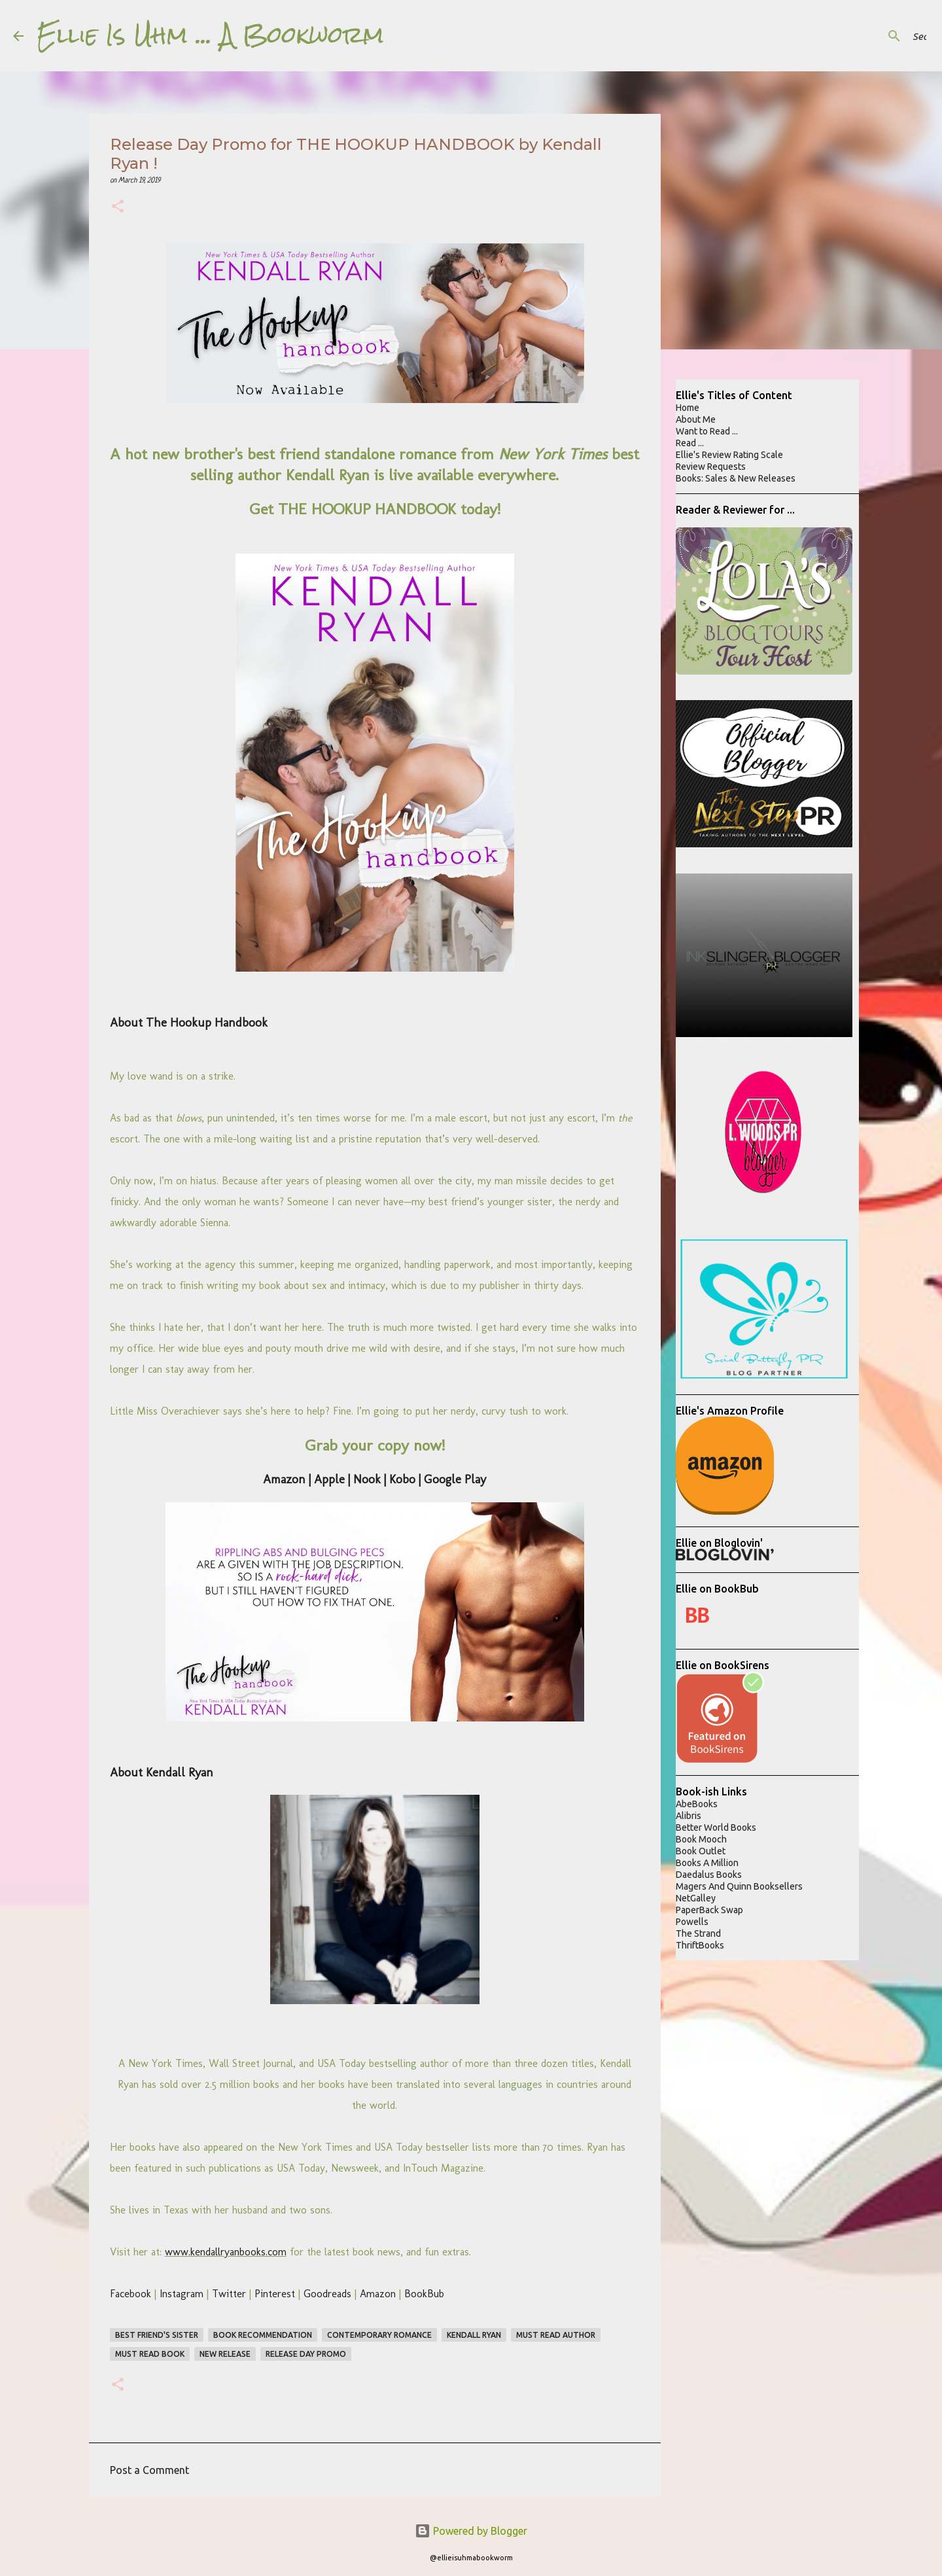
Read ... (690, 443)
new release (225, 2354)
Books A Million (707, 1863)
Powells (692, 1921)
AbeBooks (697, 1804)
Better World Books (716, 1827)
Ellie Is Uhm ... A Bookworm (210, 35)
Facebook (130, 2293)
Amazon (284, 1479)
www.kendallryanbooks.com (226, 2252)
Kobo (402, 1479)
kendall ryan (474, 2335)
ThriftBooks (700, 1945)
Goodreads (327, 2293)
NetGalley (696, 1898)
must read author (555, 2335)
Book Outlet (700, 1851)
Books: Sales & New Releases (735, 478)
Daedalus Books (709, 1874)
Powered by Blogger (471, 2531)
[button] (118, 207)
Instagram (181, 2293)
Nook (367, 1479)
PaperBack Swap (709, 1910)
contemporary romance (379, 2335)
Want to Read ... (707, 431)
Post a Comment (149, 2470)
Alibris (688, 1815)
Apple (329, 1479)
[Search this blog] (863, 36)
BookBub (424, 2293)
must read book (149, 2354)
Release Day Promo (306, 2354)
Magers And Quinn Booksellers (739, 1886)
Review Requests (711, 466)
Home (687, 407)
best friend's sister (156, 2335)
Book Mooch (701, 1839)
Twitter (229, 2293)
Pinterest (274, 2293)
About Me (696, 419)
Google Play (455, 1479)
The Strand (698, 1933)
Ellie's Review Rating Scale (729, 455)
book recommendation (262, 2335)
